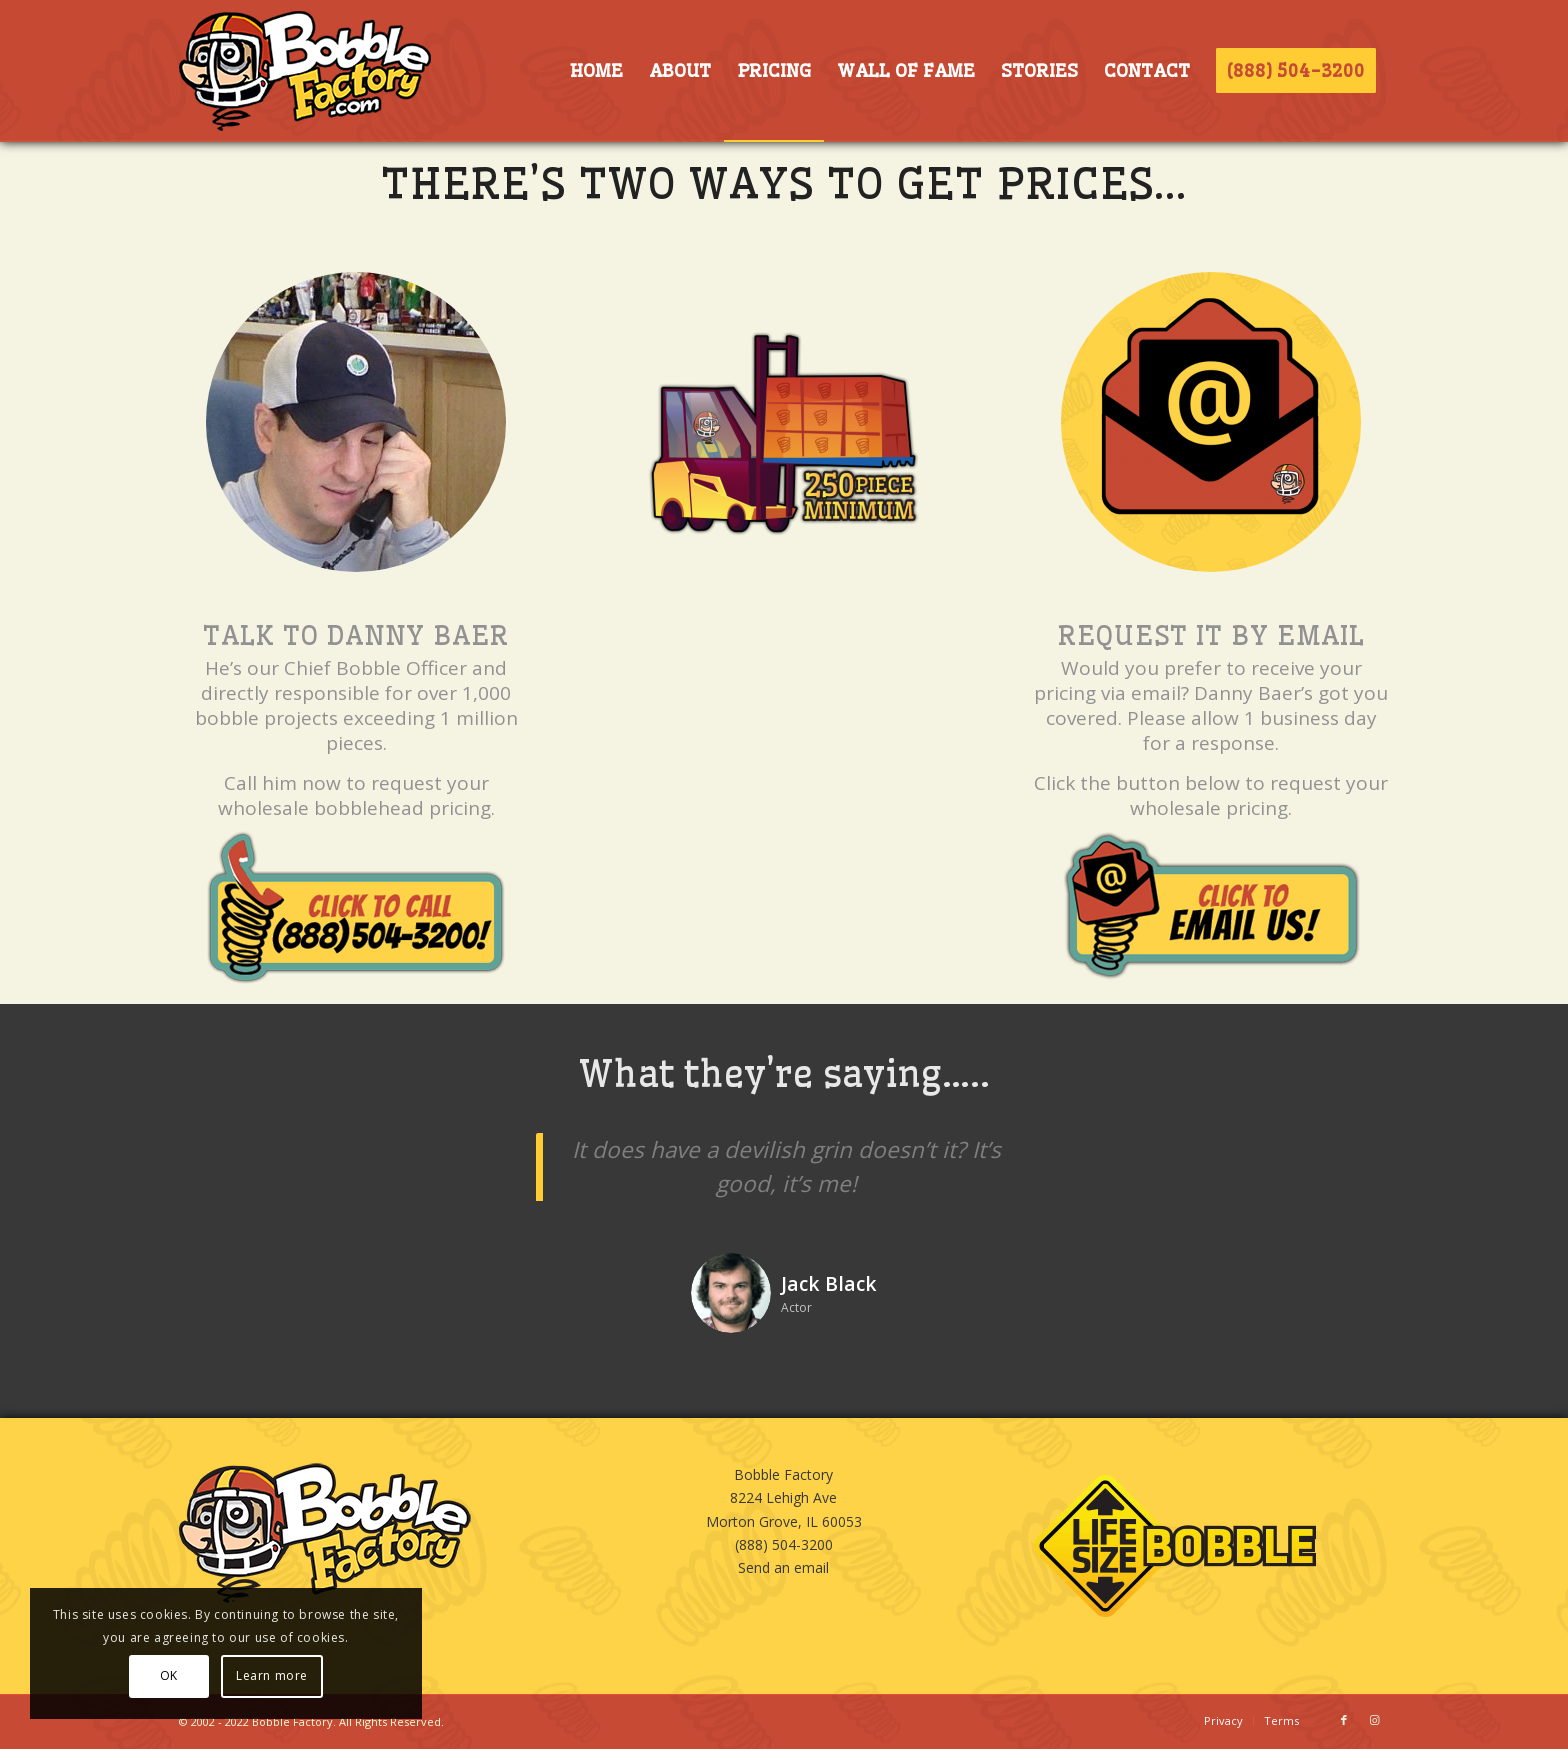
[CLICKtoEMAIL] (1211, 905)
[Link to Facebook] (1344, 1720)
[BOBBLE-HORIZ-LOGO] (305, 71)
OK (169, 1675)
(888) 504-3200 (784, 1544)
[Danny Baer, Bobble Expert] (356, 422)
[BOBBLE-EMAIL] (1211, 422)
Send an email (783, 1567)
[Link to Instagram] (1374, 1720)
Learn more (272, 1675)
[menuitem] (596, 71)
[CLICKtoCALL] (356, 907)
